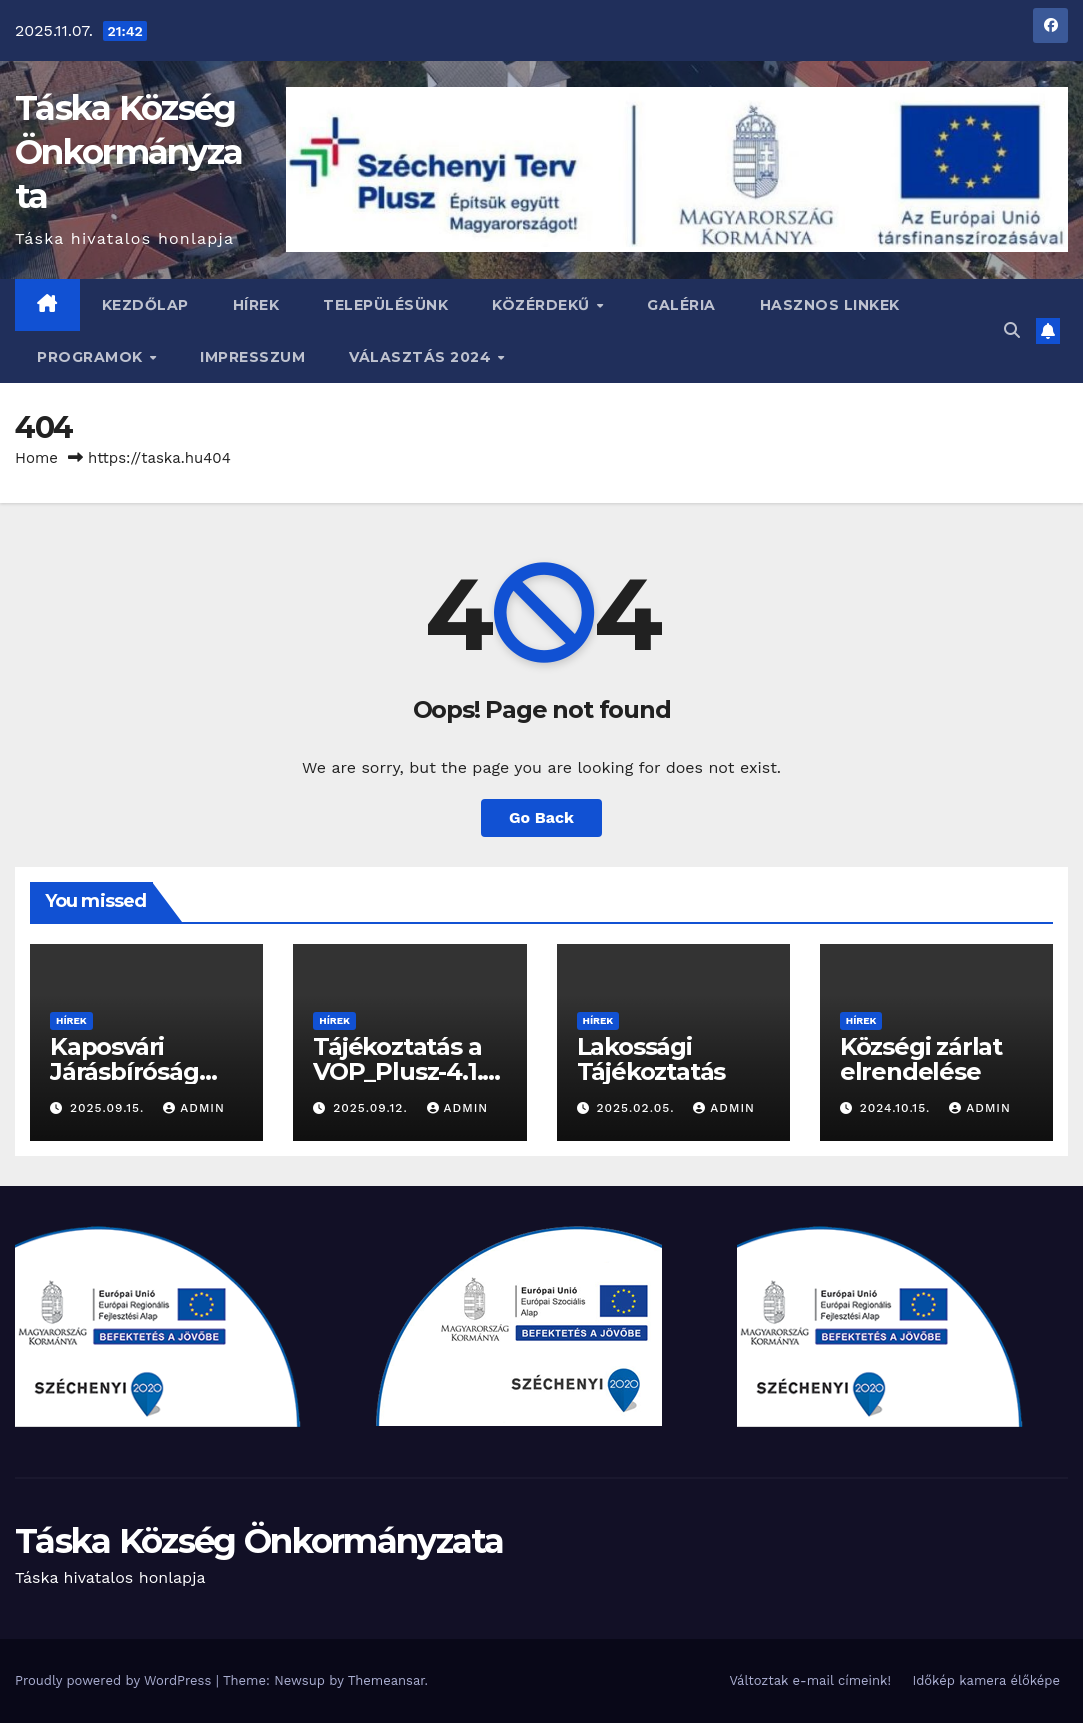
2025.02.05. (637, 1108)
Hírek (256, 305)
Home (36, 458)
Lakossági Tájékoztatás (651, 1059)
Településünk (385, 305)
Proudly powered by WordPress (115, 1680)
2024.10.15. (898, 1108)
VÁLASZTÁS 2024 (422, 357)
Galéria (681, 305)
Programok (92, 357)
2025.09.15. (109, 1108)
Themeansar (386, 1680)
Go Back (541, 817)
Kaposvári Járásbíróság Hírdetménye (128, 1071)
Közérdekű (543, 305)
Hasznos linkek (830, 305)
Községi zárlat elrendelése (921, 1059)
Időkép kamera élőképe (986, 1680)
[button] (1012, 330)
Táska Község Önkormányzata (128, 152)
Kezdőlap (145, 305)
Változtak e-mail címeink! (809, 1680)
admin (194, 1108)
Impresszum (252, 357)
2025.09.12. (372, 1108)
